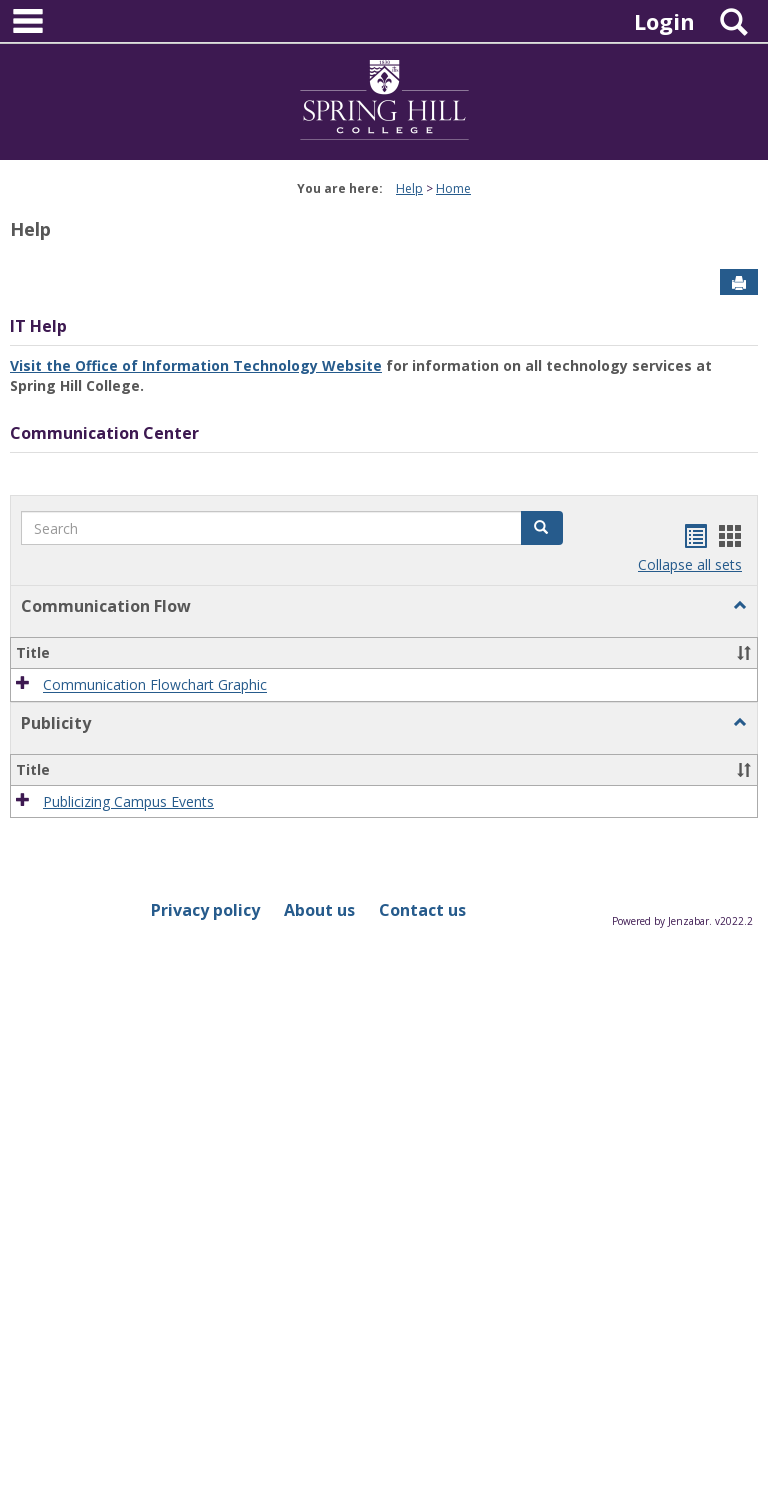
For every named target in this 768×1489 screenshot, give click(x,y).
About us (319, 910)
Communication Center (104, 433)
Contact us (422, 910)
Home (453, 188)
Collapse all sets (690, 564)
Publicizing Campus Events (128, 801)
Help (409, 188)
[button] (542, 528)
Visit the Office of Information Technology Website (196, 365)
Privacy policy (205, 910)
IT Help (38, 326)
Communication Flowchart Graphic (155, 685)
